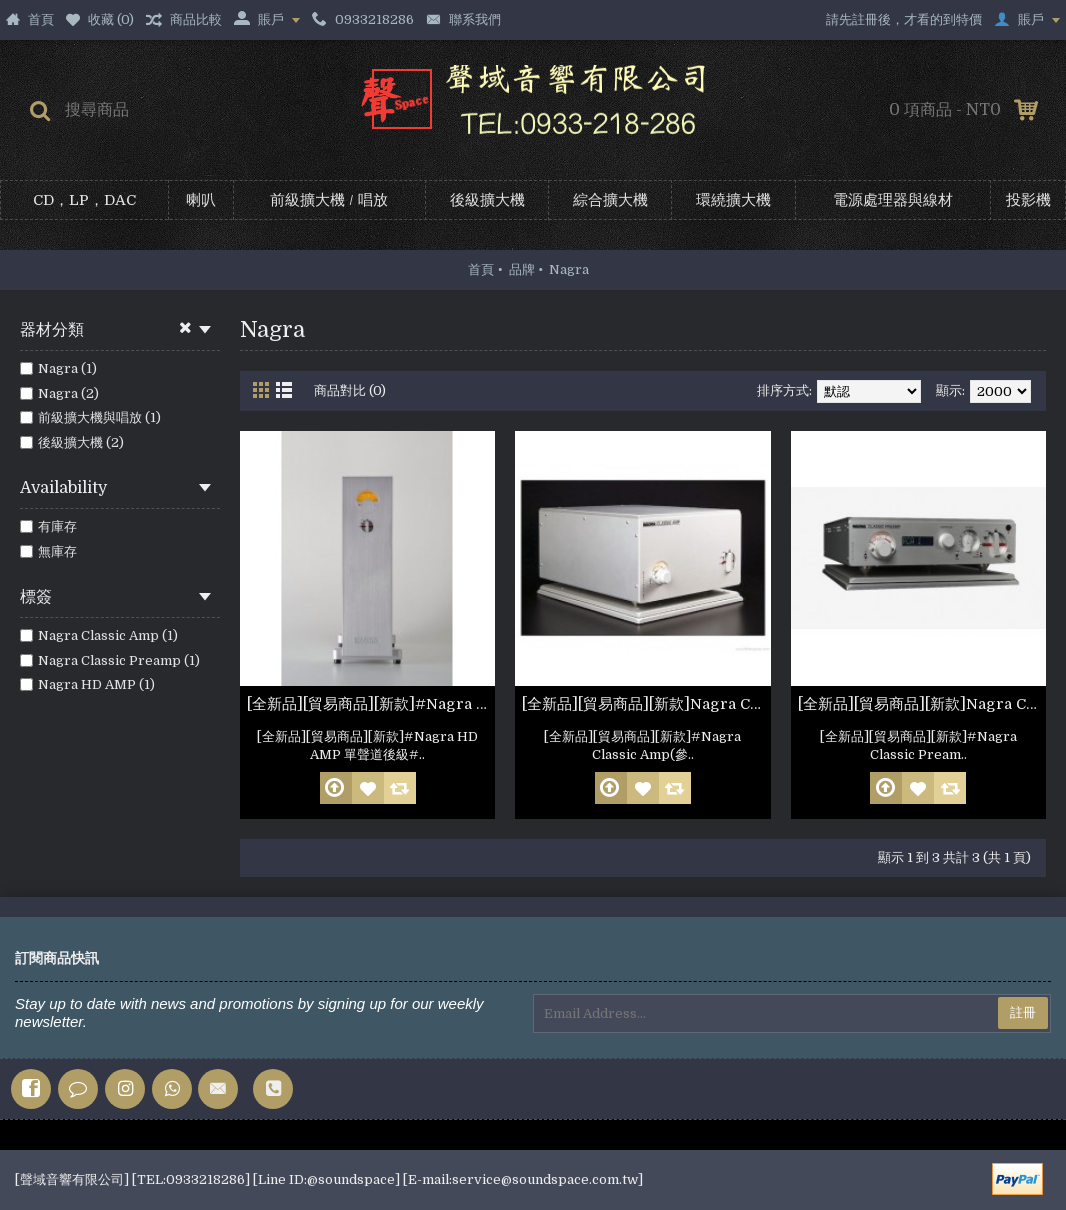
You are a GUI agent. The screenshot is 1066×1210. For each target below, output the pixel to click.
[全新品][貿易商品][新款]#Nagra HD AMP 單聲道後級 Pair (371, 704)
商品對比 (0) (350, 390)
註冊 (1023, 1012)
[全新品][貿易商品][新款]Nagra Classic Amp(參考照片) (646, 704)
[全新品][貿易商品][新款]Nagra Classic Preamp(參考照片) (922, 704)
